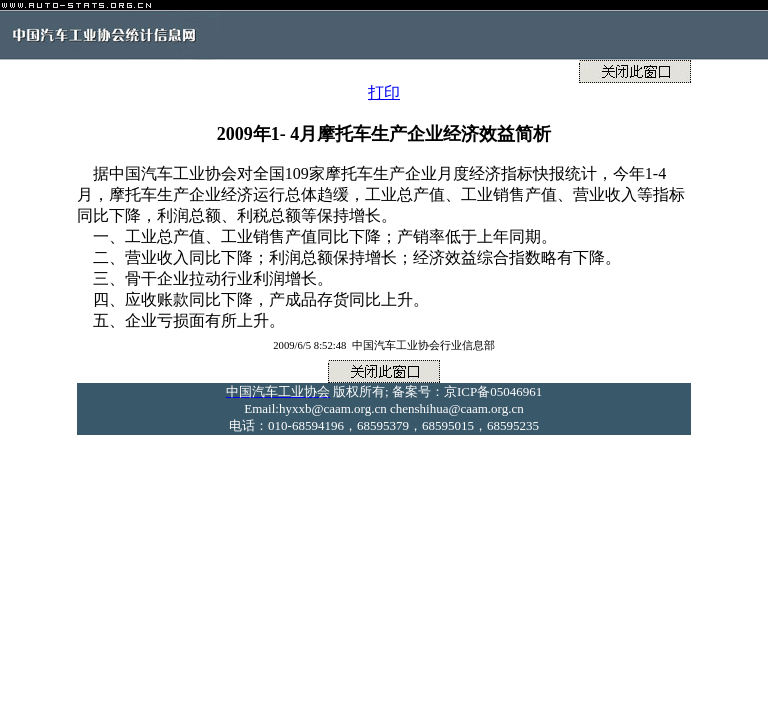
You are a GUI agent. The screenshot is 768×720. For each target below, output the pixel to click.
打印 (384, 92)
